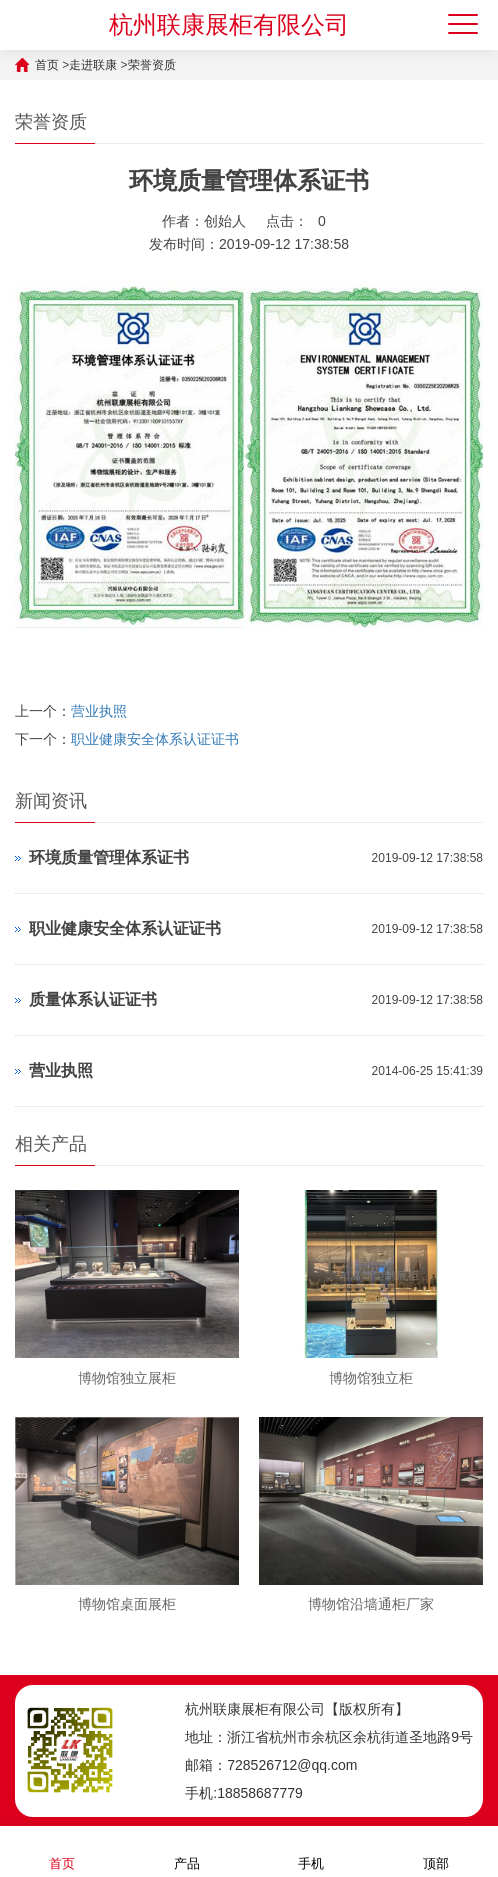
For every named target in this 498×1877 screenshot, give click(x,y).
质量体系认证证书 (93, 999)
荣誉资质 (152, 65)
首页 (47, 65)
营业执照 (99, 711)
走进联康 (93, 65)
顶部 (436, 1850)
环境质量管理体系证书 (109, 857)
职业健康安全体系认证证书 (155, 739)
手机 (311, 1850)
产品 (187, 1850)
